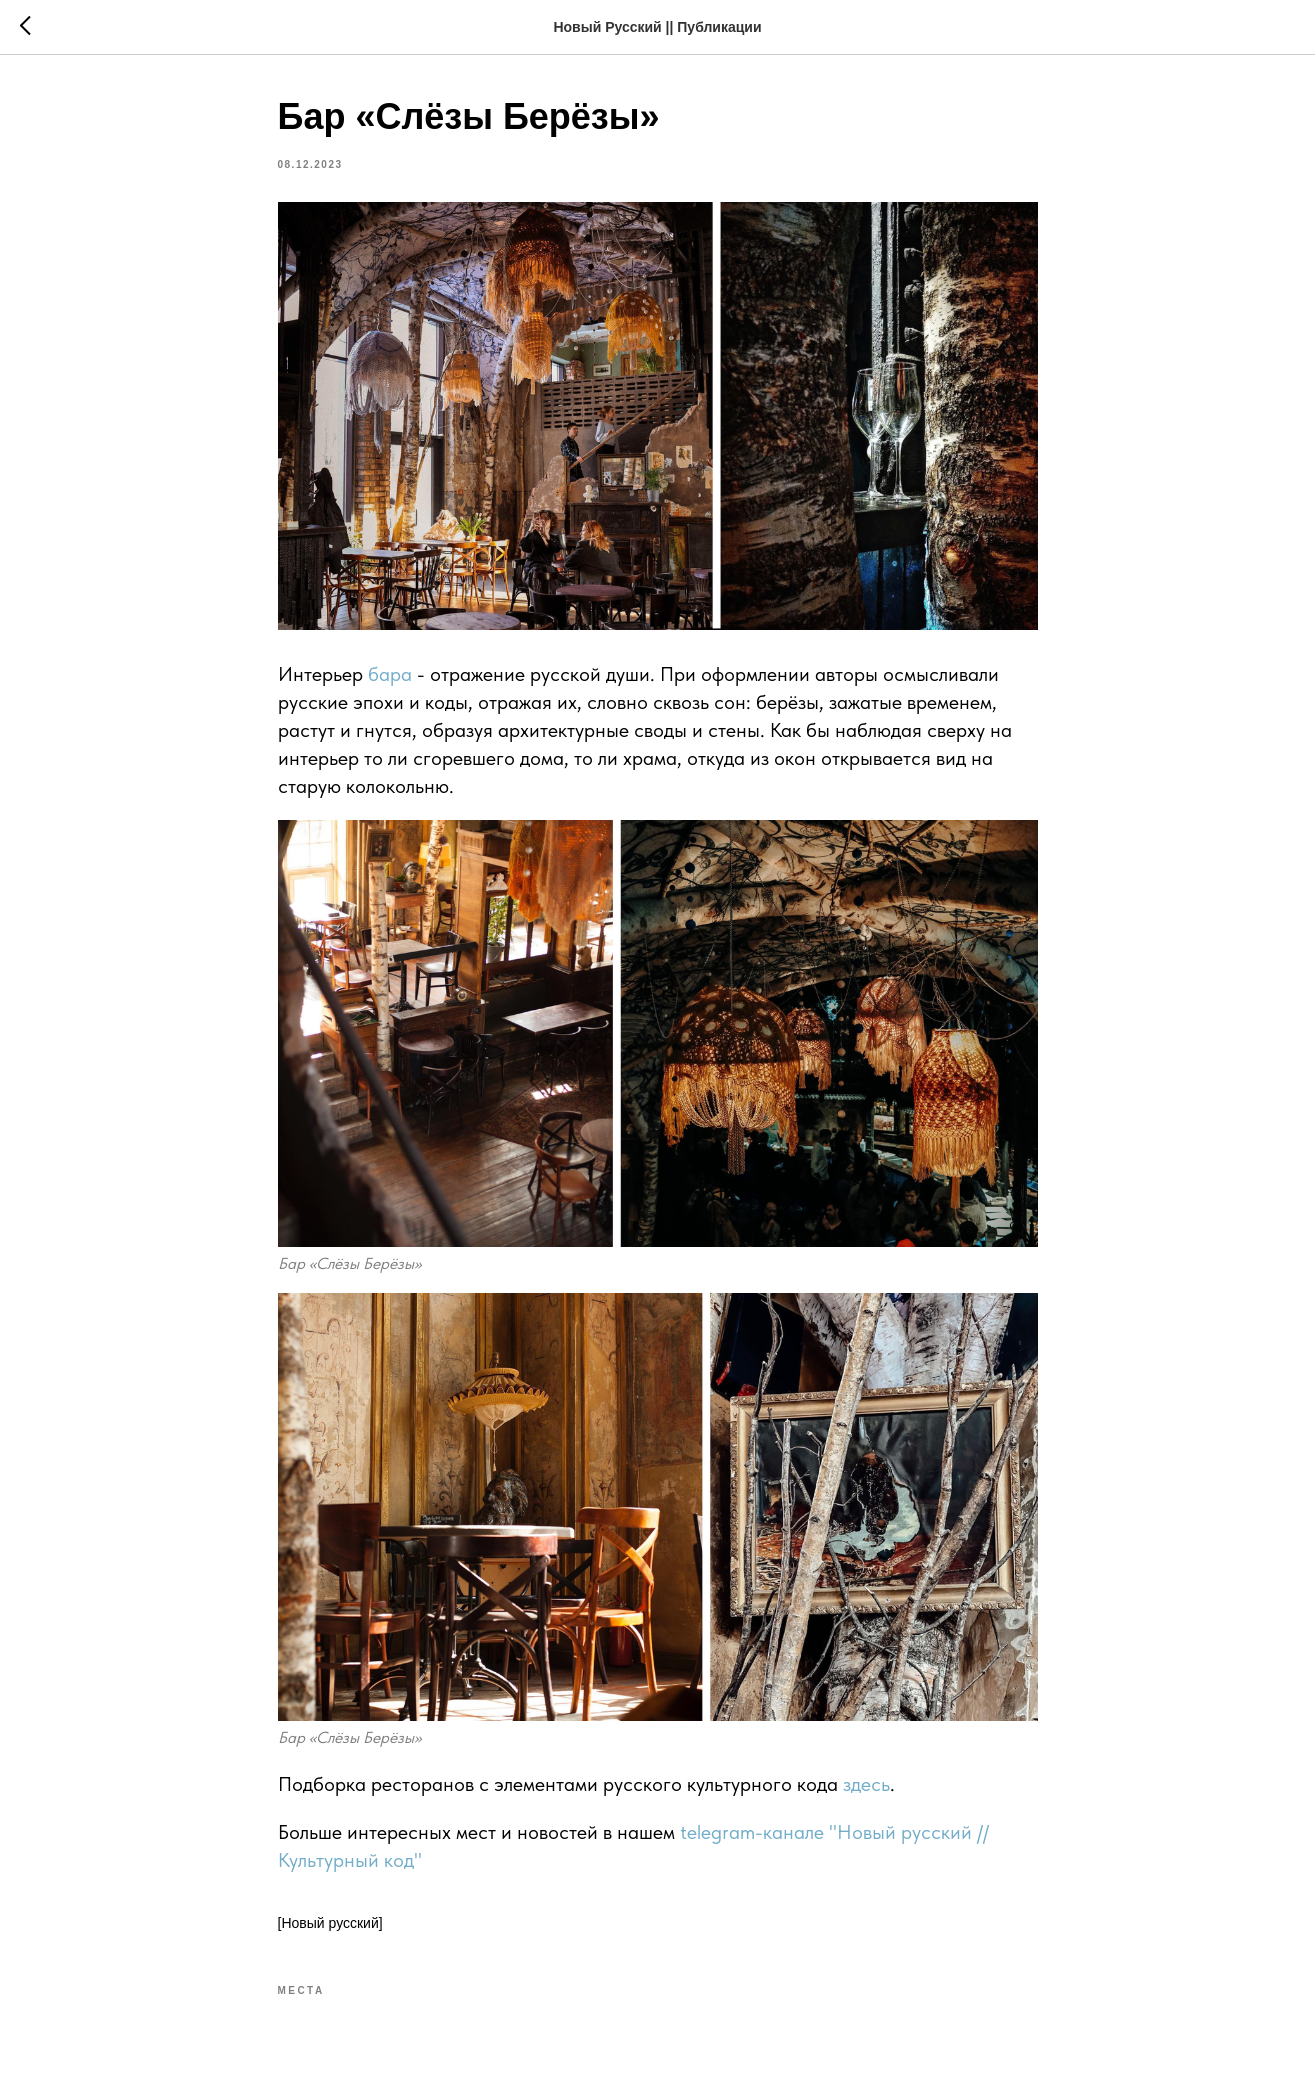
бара (392, 674)
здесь (866, 1784)
